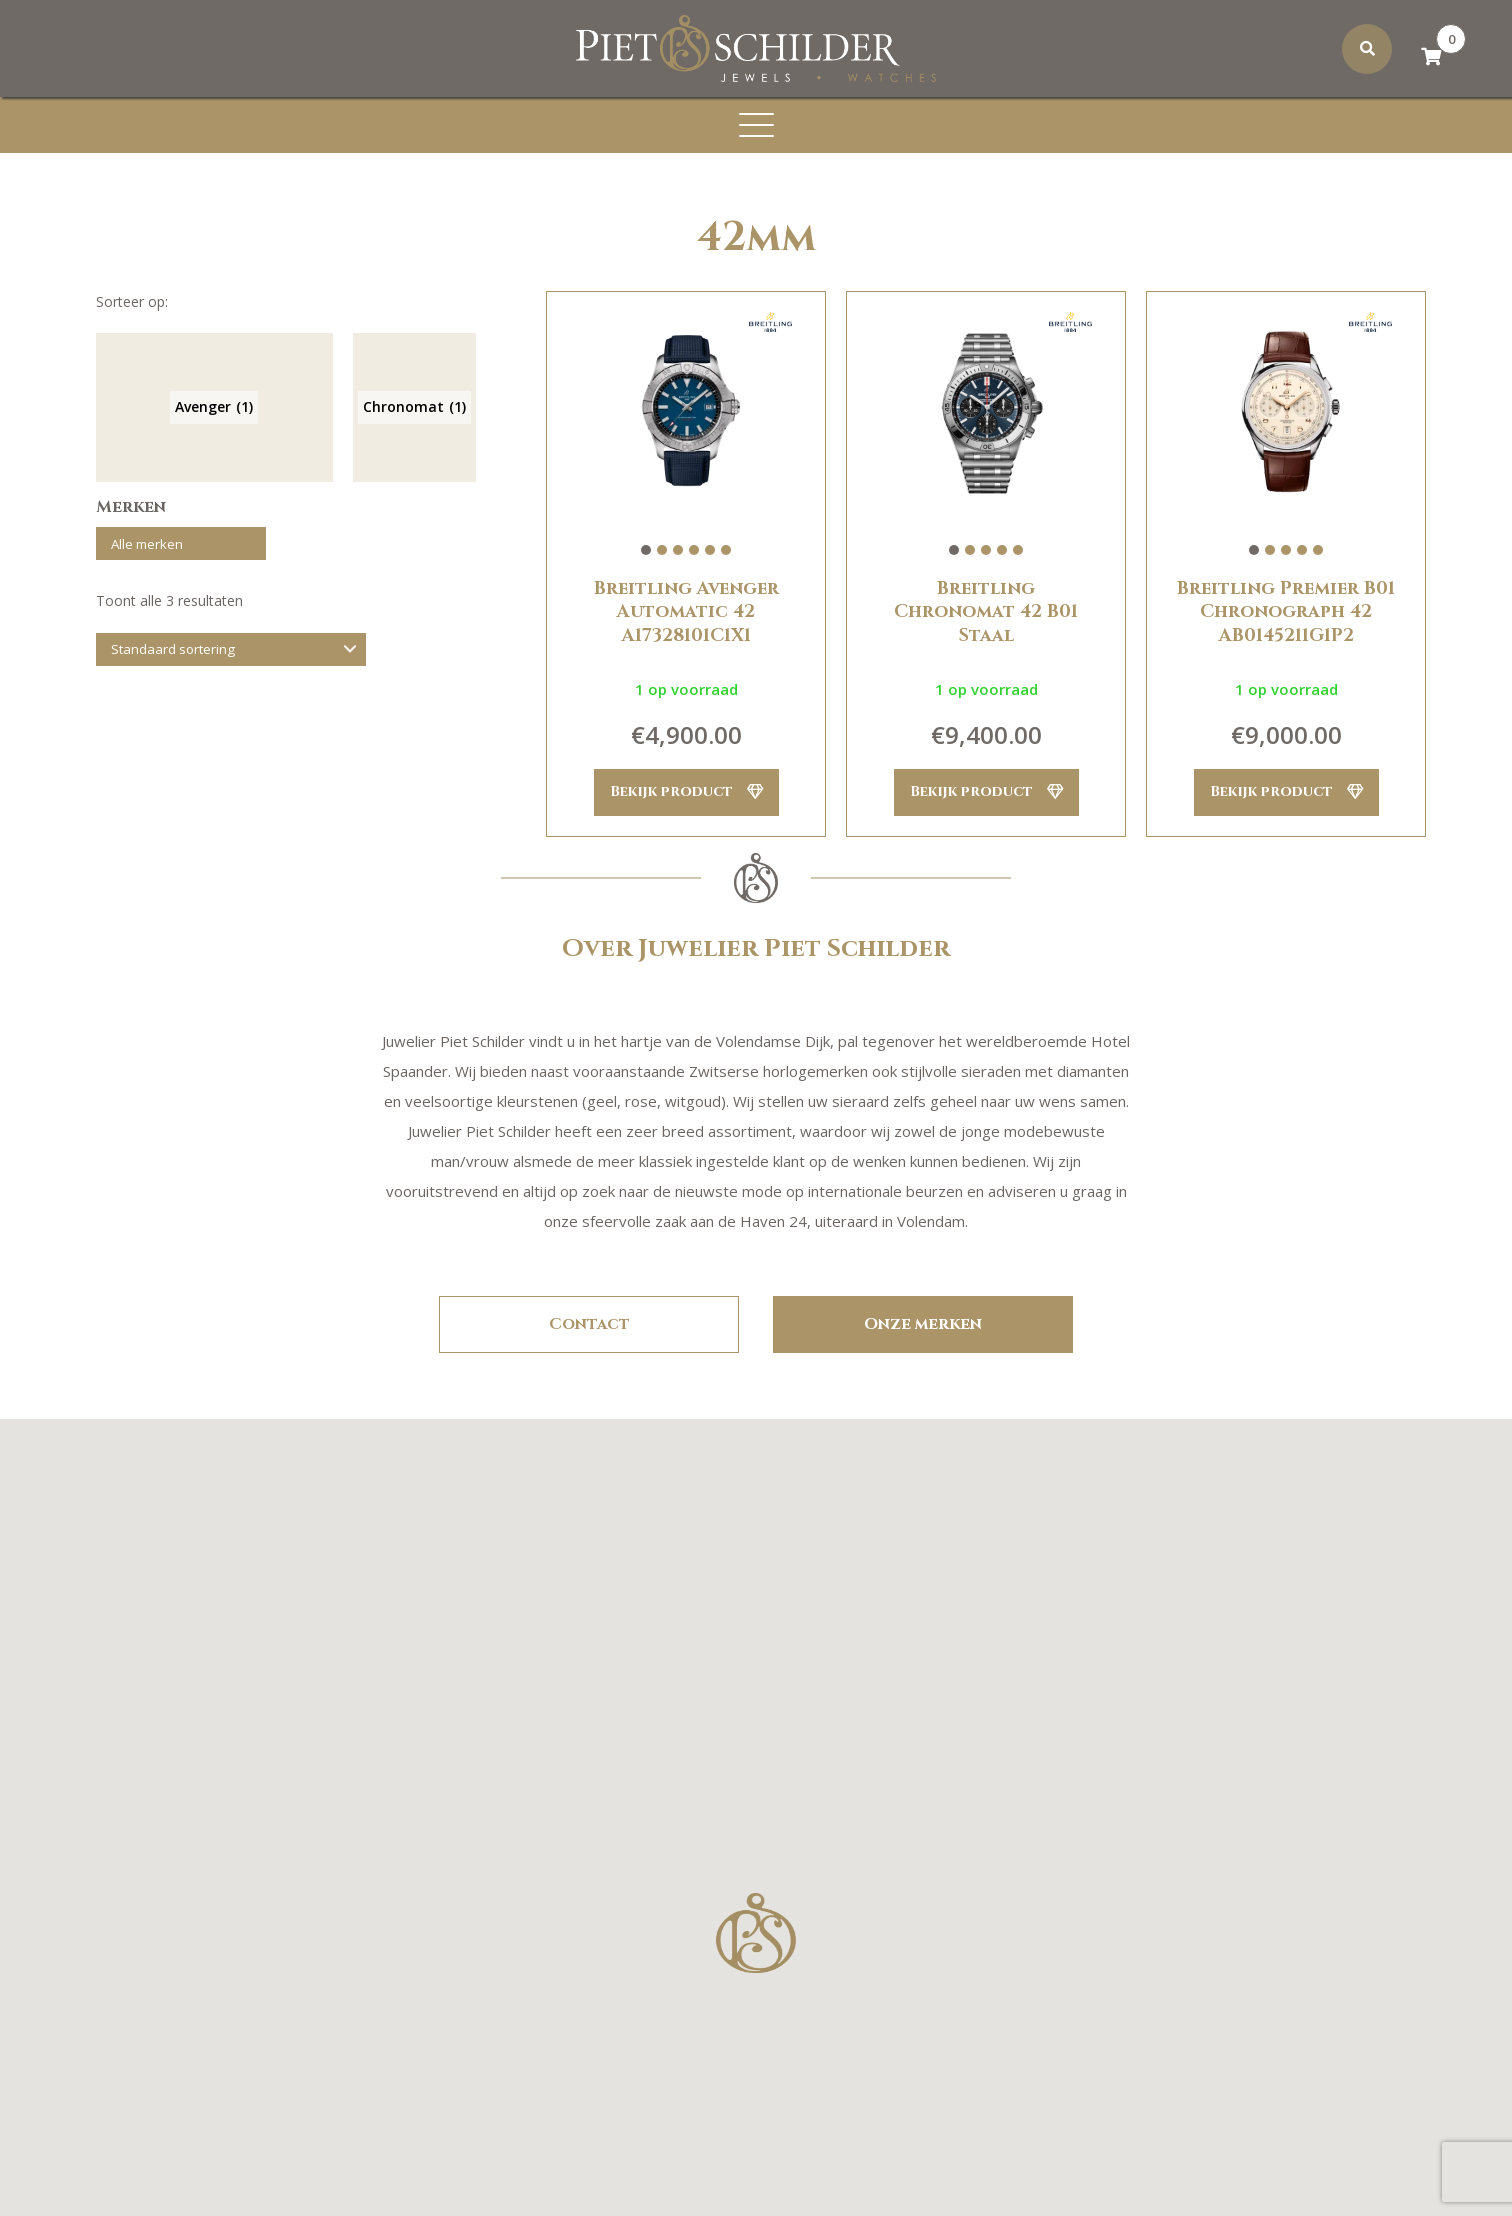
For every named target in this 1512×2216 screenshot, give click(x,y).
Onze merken (923, 1325)
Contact (589, 1325)
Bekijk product (686, 792)
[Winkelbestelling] (231, 656)
